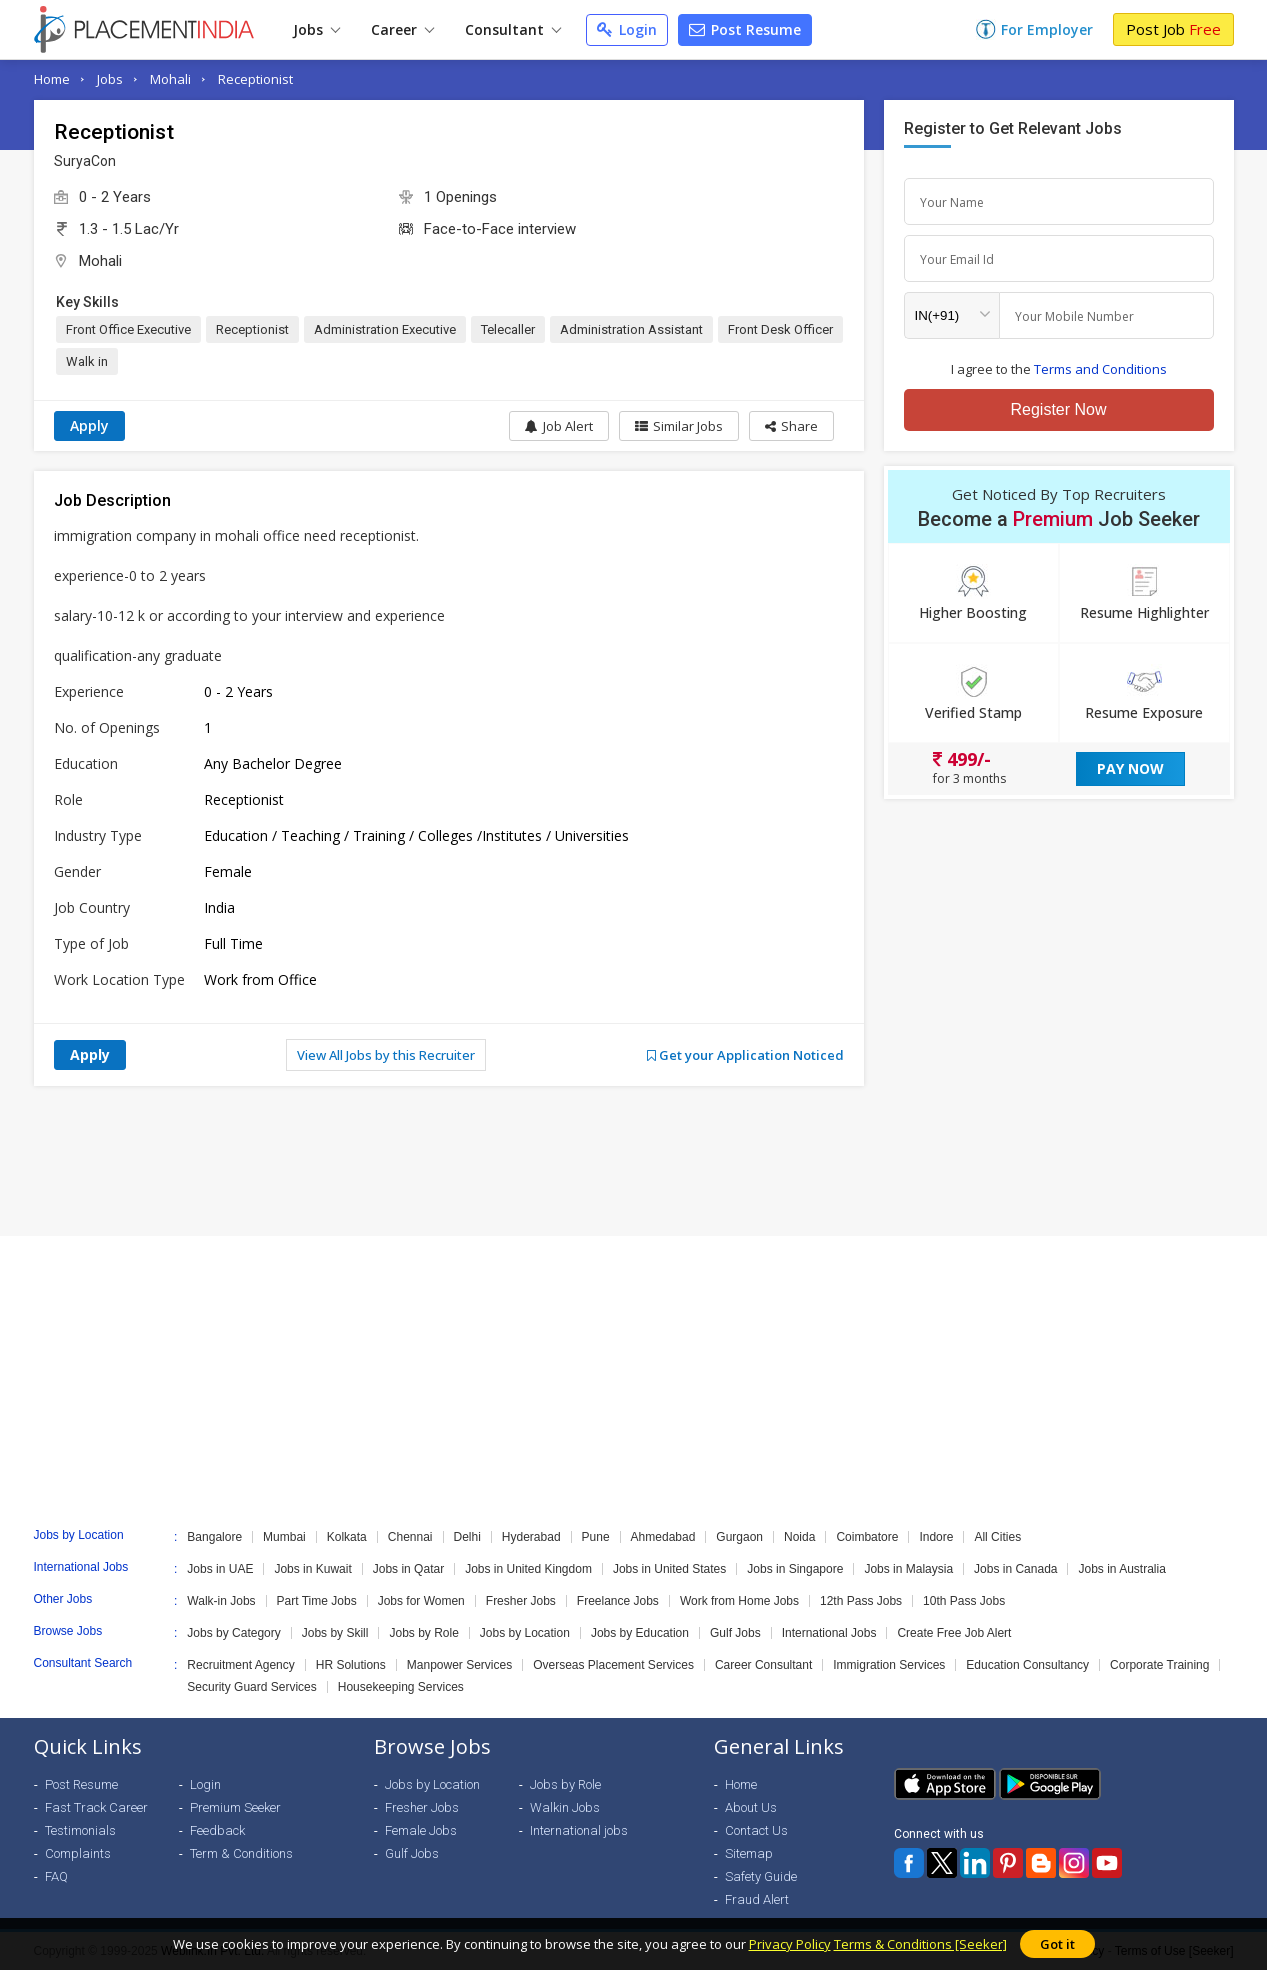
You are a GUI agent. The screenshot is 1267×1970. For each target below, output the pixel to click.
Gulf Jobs (735, 1633)
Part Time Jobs (317, 1601)
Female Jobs (421, 1830)
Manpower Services (459, 1665)
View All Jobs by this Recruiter (386, 1055)
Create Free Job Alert (954, 1633)
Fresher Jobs (521, 1601)
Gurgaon (739, 1537)
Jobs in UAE (220, 1569)
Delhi (467, 1537)
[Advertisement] (634, 1161)
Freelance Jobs (618, 1601)
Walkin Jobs (565, 1807)
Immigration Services (889, 1665)
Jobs (316, 29)
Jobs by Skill (335, 1633)
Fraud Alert (757, 1899)
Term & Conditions (241, 1853)
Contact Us (756, 1830)
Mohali (170, 79)
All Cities (997, 1537)
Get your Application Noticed (745, 1055)
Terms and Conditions (1100, 369)
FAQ (56, 1876)
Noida (799, 1537)
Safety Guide (761, 1876)
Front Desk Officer (780, 329)
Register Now (1058, 409)
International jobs (579, 1830)
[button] (791, 426)
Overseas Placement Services (613, 1665)
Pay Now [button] (1130, 768)
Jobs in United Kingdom (528, 1569)
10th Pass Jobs (964, 1601)
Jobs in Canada (1015, 1569)
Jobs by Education (640, 1633)
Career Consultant (763, 1665)
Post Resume (745, 29)
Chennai (410, 1537)
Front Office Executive (128, 329)
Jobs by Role (423, 1633)
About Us (751, 1807)
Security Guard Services (251, 1687)
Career (402, 29)
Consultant (513, 29)
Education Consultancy (1027, 1665)
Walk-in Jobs (221, 1601)
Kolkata (347, 1537)
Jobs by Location (525, 1633)
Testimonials (80, 1830)
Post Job (1173, 29)
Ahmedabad (663, 1537)
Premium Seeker (235, 1807)
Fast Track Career (96, 1807)
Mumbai (284, 1537)
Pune (596, 1537)
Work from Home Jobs (739, 1601)
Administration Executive (385, 329)
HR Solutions (351, 1665)
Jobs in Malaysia (908, 1569)
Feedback (217, 1830)
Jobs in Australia (1121, 1569)
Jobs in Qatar (408, 1569)
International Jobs (829, 1633)
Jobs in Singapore (795, 1569)
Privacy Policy (790, 1944)
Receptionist (255, 79)
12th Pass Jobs (861, 1601)
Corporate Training (1159, 1665)
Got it (1057, 1944)
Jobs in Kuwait (312, 1569)
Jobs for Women (421, 1601)
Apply (89, 425)
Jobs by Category (233, 1633)
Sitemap (749, 1853)
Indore (936, 1537)
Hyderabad (531, 1537)
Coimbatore (867, 1537)
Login (627, 29)
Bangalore (214, 1537)
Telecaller (508, 329)
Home (52, 79)
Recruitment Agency (240, 1665)
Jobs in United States (669, 1569)
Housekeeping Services (401, 1687)
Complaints (78, 1853)
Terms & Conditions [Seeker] (920, 1944)
